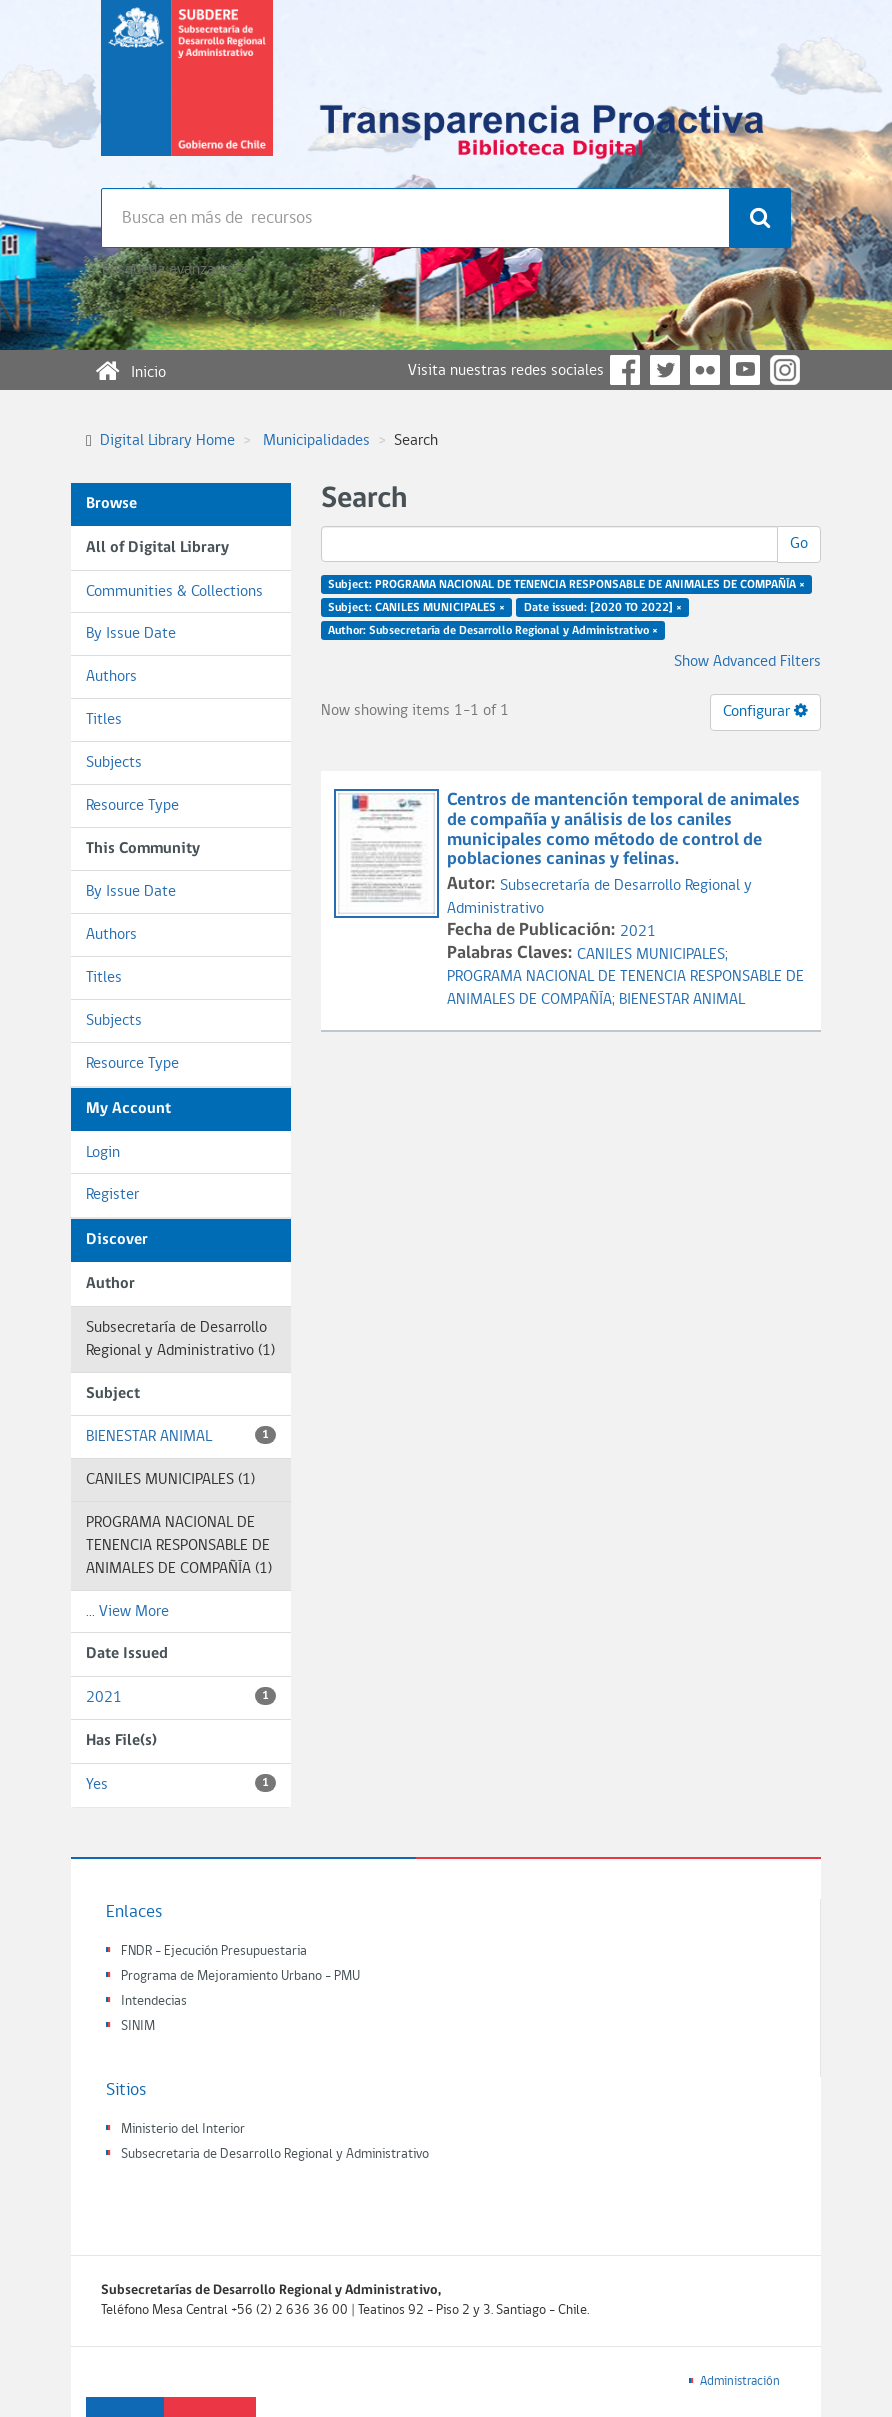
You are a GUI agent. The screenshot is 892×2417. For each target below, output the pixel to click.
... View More (127, 1612)
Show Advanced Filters (747, 662)
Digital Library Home (167, 441)
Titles (104, 720)
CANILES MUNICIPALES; (652, 955)
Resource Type (132, 806)
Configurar (765, 711)
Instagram (785, 370)
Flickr (705, 370)
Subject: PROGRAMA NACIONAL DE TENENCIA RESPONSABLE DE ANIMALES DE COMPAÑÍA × (566, 585)
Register (112, 1195)
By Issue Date (131, 634)
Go (799, 544)
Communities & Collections (174, 592)
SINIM (138, 2026)
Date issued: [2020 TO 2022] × (603, 608)
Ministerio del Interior (183, 2129)
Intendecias (154, 2001)
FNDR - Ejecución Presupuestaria (214, 1951)
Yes (181, 1783)
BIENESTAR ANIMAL (181, 1435)
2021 (181, 1696)
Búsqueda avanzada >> (174, 270)
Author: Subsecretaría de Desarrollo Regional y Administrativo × (493, 630)
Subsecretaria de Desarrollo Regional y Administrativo (275, 2154)
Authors (111, 677)
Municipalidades (316, 441)
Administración (740, 2381)
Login (103, 1153)
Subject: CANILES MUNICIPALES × (416, 608)
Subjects (114, 763)
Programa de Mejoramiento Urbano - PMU (240, 1976)
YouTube (745, 370)
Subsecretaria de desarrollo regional (187, 94)
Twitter (665, 370)
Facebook (625, 370)
